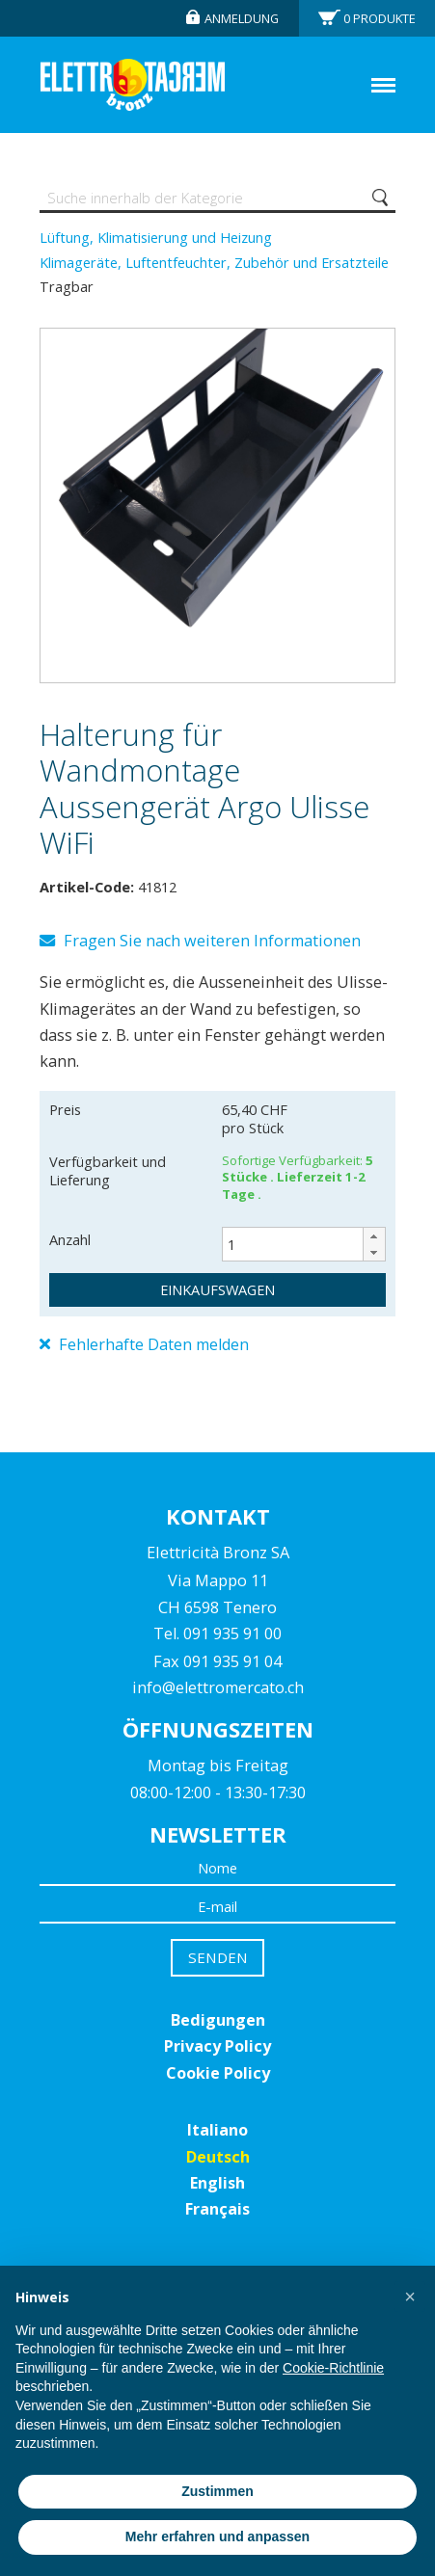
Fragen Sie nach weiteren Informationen (200, 940)
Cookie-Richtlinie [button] (333, 2368)
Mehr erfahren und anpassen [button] (217, 2536)
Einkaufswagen (217, 1289)
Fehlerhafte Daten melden (144, 1344)
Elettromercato (133, 85)
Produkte (379, 18)
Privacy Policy (217, 2046)
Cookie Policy (218, 2073)
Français (217, 2208)
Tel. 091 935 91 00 (217, 1633)
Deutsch (218, 2156)
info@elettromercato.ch (218, 1687)
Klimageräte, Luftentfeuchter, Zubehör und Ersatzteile (214, 262)
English (217, 2182)
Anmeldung (241, 18)
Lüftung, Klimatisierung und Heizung (156, 237)
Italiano (217, 2129)
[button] (374, 1236)
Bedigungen (218, 2020)
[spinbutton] (304, 1244)
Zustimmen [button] (217, 2491)
